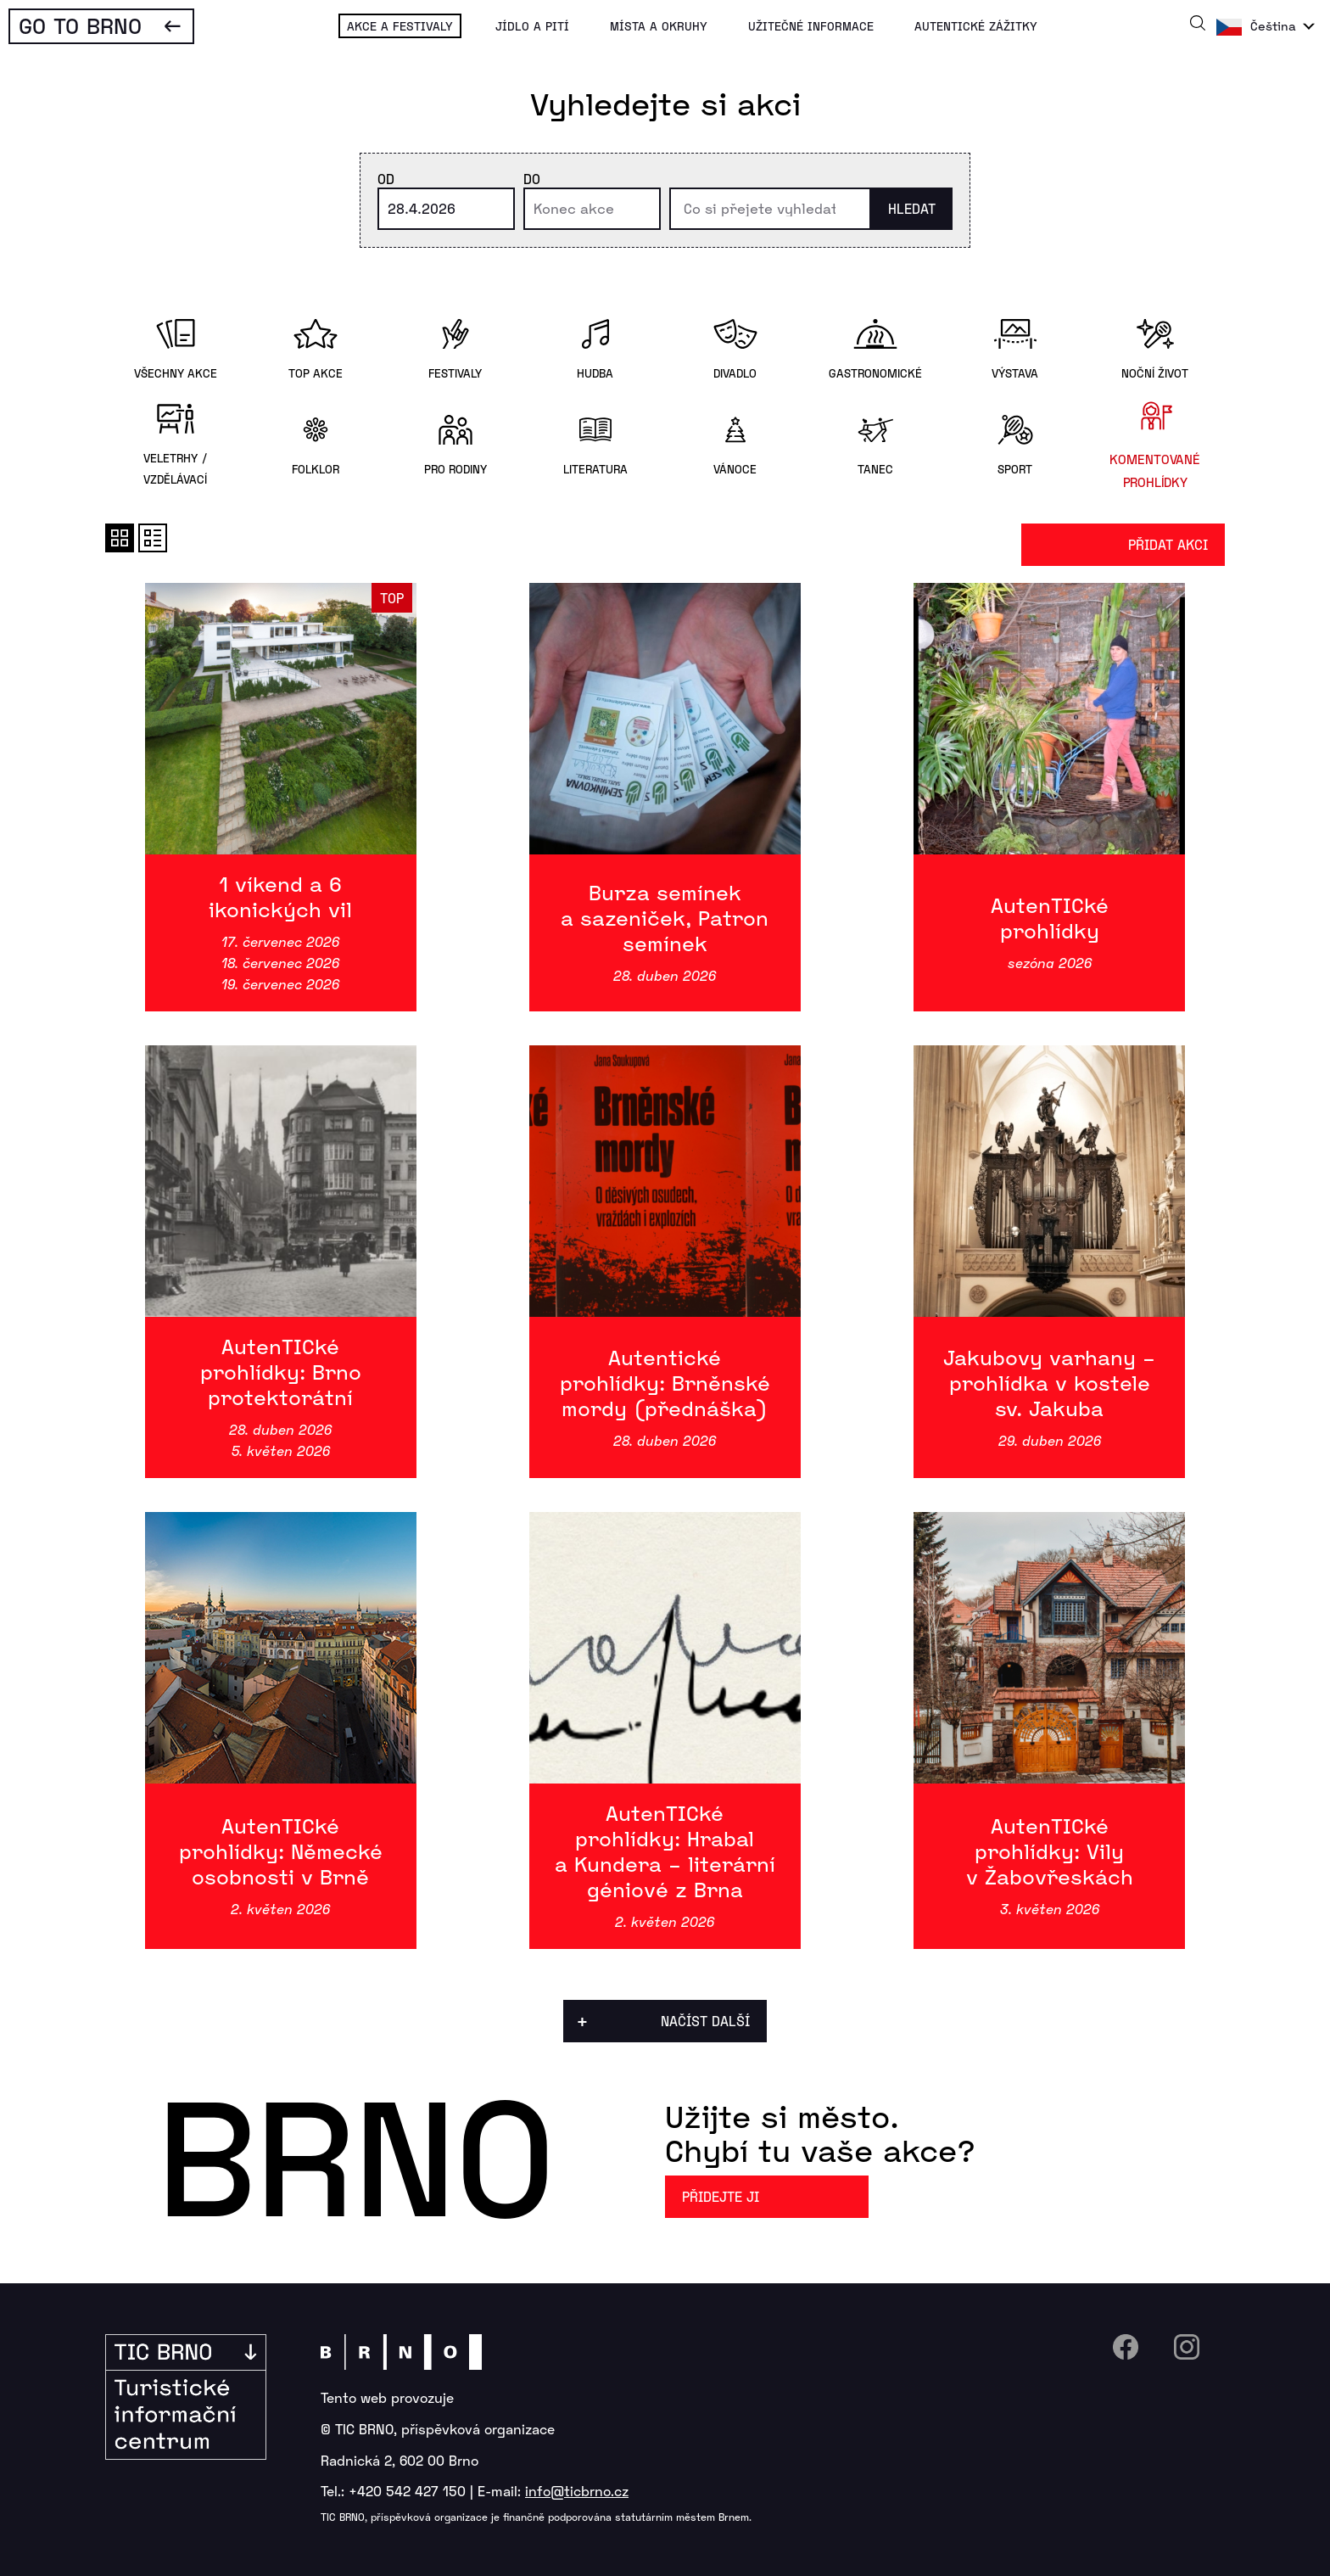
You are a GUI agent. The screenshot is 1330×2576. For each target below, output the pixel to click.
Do (531, 179)
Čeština (1273, 26)
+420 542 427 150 (407, 2491)
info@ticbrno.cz (577, 2491)
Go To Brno (80, 25)
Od (385, 179)
